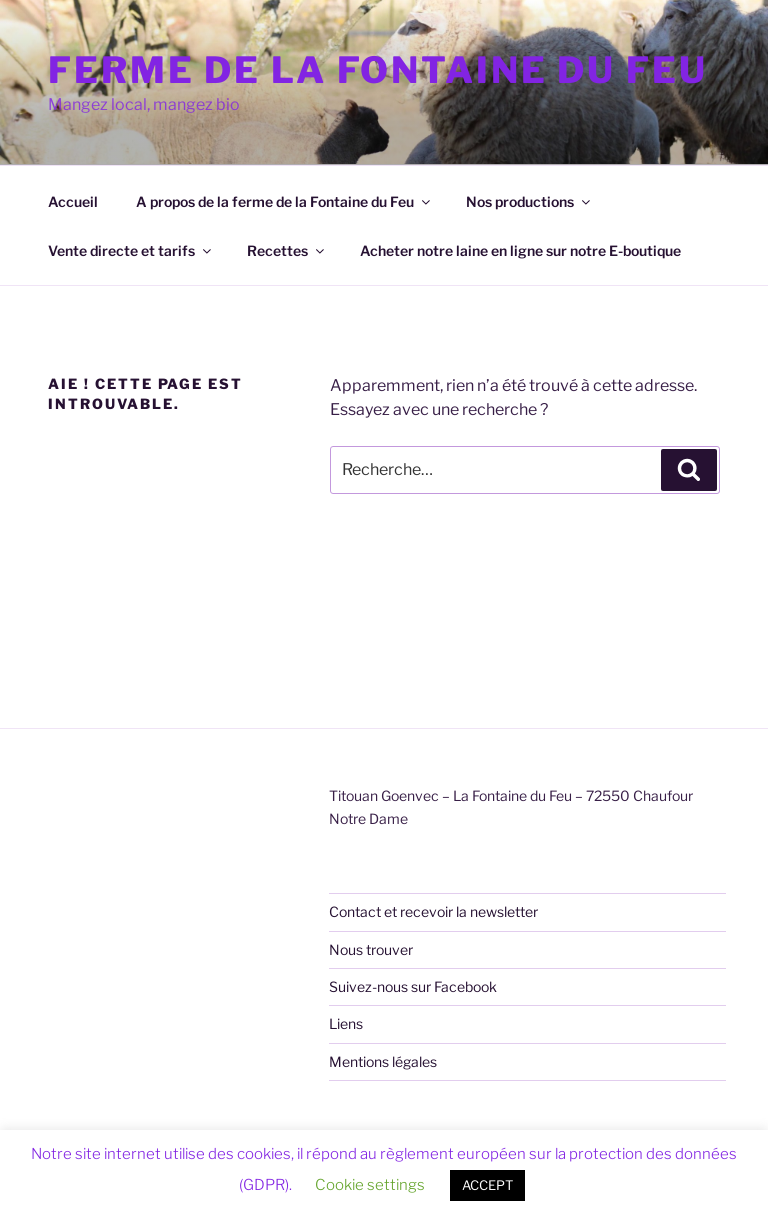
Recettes (287, 250)
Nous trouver (371, 949)
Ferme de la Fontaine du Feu (378, 70)
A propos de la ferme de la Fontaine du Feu (284, 201)
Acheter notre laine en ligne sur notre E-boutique (520, 250)
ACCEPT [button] (487, 1185)
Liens (346, 1023)
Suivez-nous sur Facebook (413, 986)
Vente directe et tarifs (131, 250)
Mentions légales (383, 1061)
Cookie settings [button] (370, 1185)
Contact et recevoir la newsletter (433, 911)
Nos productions (529, 201)
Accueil (73, 201)
